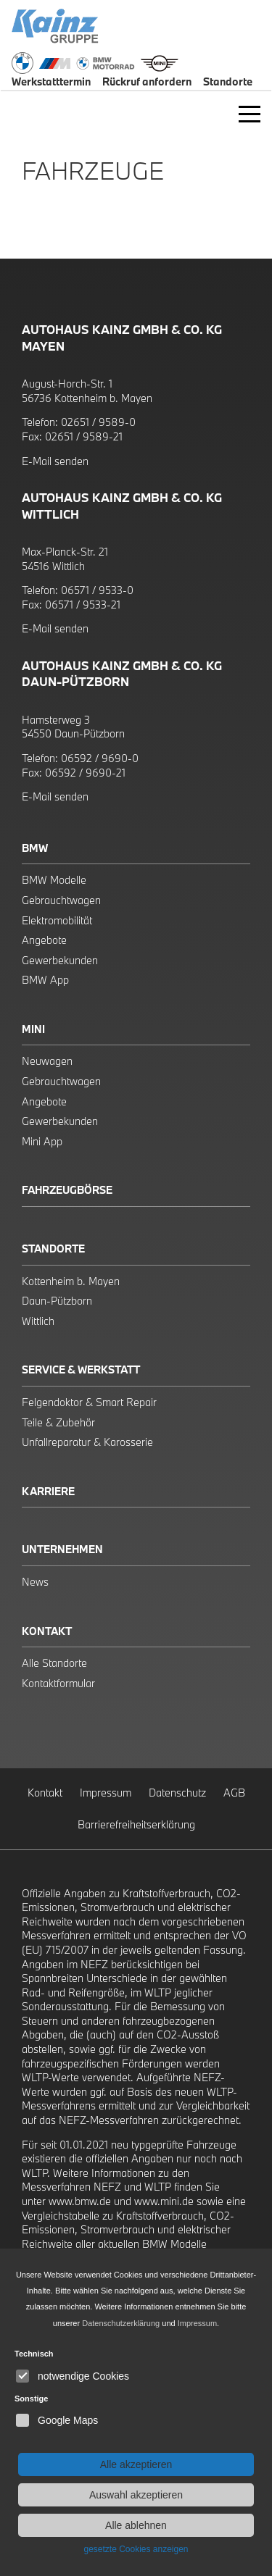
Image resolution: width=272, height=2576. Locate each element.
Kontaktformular (58, 1683)
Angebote (44, 940)
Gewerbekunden (60, 960)
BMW (35, 848)
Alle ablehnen (136, 2525)
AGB (234, 1792)
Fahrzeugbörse (67, 1190)
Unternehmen (62, 1549)
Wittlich (38, 1321)
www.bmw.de (80, 2201)
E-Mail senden (55, 461)
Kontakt (47, 1631)
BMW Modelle (54, 880)
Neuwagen (47, 1061)
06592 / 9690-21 (85, 772)
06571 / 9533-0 (97, 590)
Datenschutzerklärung (121, 2323)
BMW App (45, 980)
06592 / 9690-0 (100, 758)
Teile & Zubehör (58, 1422)
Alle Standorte (54, 1663)
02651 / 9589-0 (98, 422)
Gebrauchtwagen (61, 900)
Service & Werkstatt (81, 1369)
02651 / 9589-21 (84, 436)
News (35, 1582)
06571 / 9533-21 (82, 604)
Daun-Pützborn (57, 1301)
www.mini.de (164, 2201)
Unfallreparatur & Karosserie (87, 1442)
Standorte (53, 1248)
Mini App (42, 1141)
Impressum (105, 1792)
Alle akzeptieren (136, 2464)
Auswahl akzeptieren (136, 2495)
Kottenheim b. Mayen (71, 1281)
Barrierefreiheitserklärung (136, 1824)
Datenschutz (177, 1792)
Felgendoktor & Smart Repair (89, 1402)
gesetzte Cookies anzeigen (135, 2549)
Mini (33, 1029)
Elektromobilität (57, 920)
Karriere (48, 1491)
